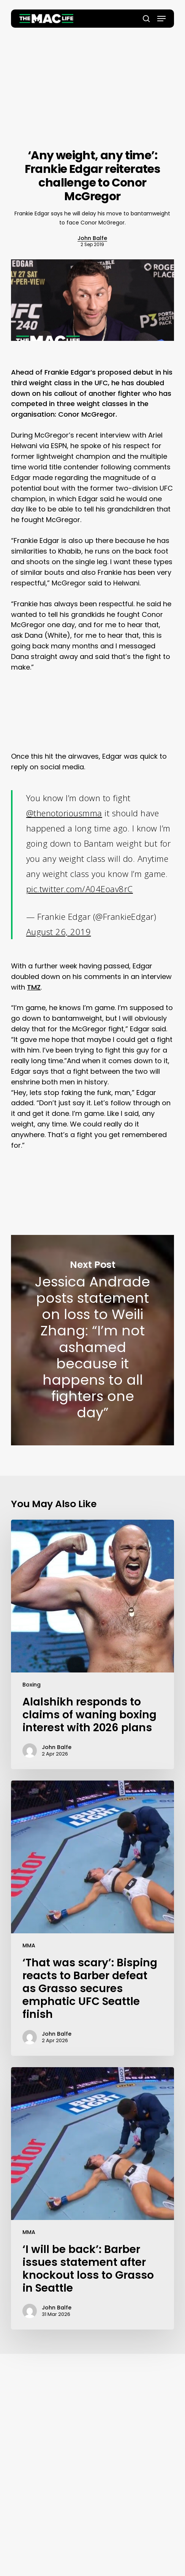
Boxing (31, 1684)
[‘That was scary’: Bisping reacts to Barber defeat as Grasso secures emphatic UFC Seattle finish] (92, 1918)
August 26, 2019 (58, 931)
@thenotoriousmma (64, 813)
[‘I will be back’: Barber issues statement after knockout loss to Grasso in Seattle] (92, 2198)
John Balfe (92, 238)
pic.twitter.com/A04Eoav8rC (79, 888)
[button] (161, 18)
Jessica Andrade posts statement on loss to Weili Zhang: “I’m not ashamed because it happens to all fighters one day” (92, 1340)
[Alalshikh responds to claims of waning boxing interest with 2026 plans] (92, 1644)
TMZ (34, 987)
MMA (28, 1945)
